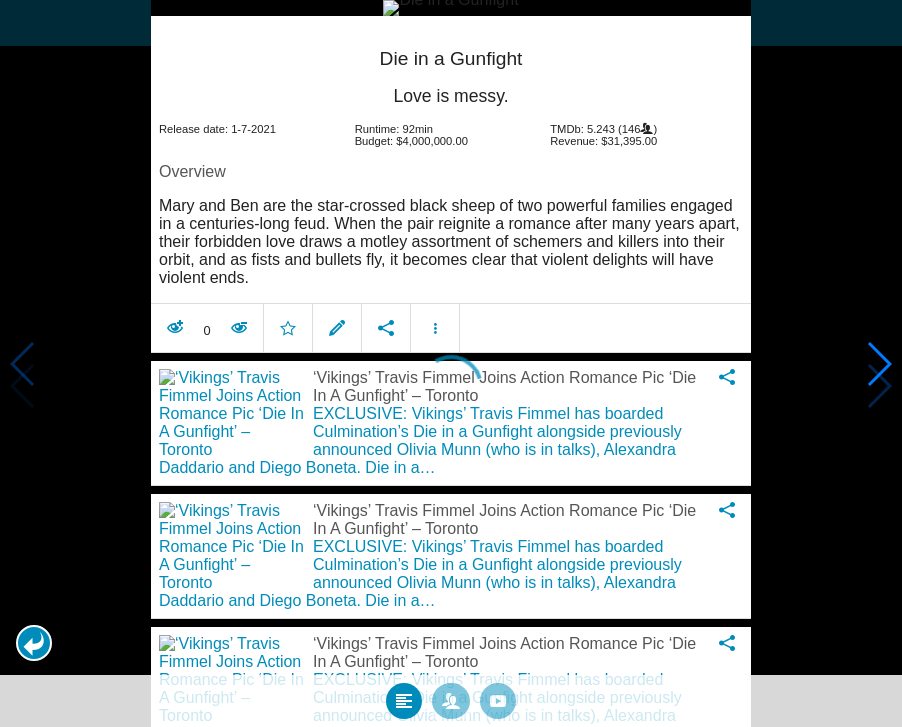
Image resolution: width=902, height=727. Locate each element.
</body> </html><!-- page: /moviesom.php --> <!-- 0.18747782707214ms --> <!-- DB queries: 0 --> (451, 363)
